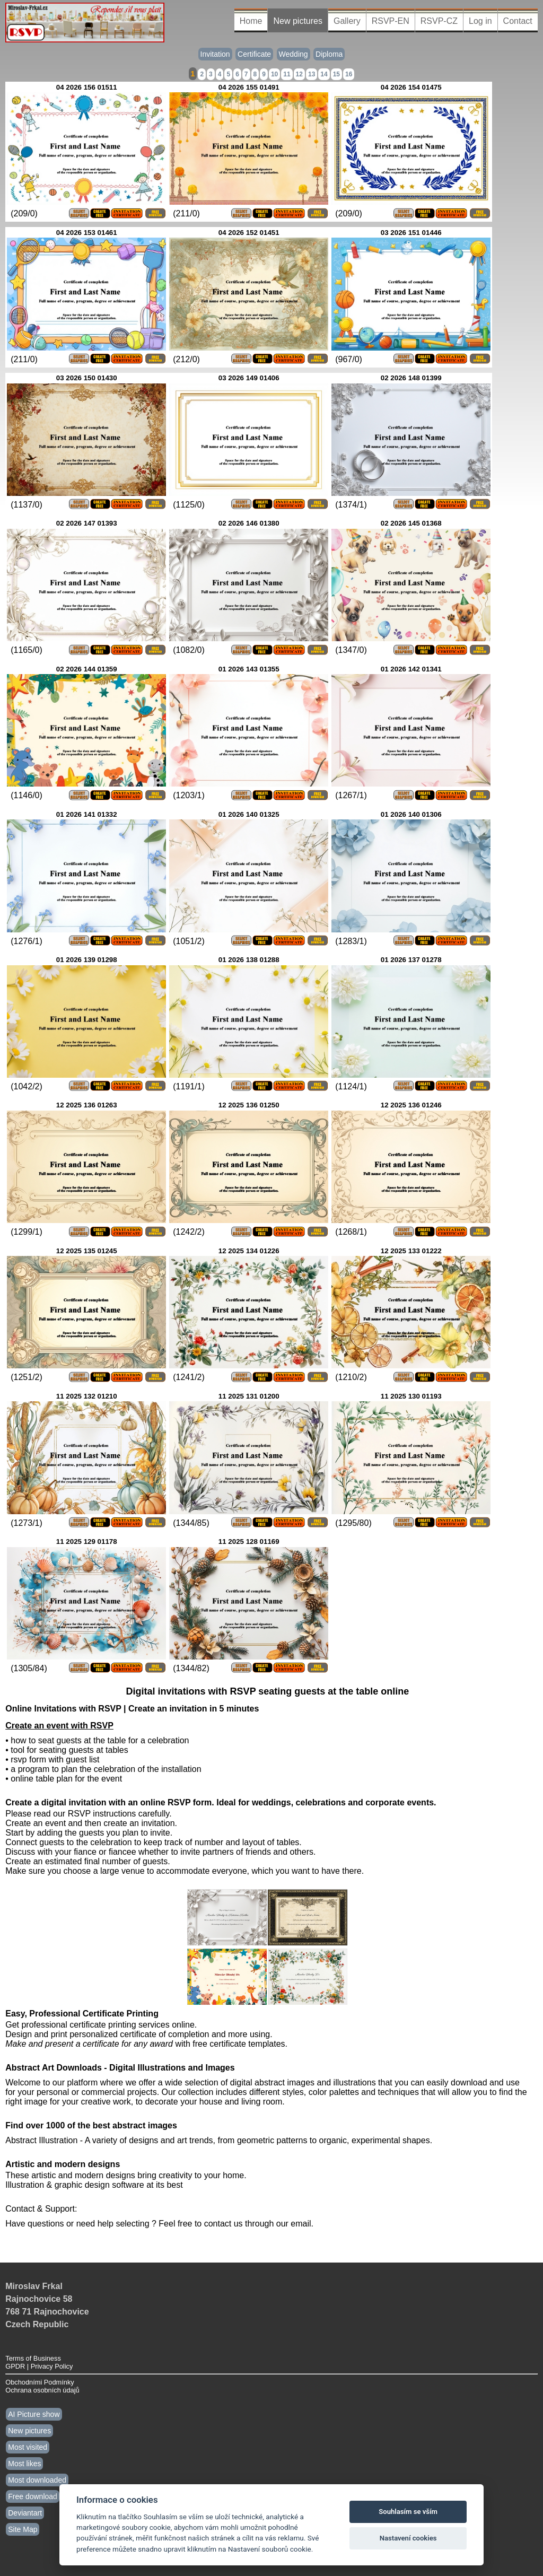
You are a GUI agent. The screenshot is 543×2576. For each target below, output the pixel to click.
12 (299, 74)
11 (286, 74)
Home (251, 20)
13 (311, 74)
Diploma (329, 54)
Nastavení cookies (408, 2538)
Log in (480, 20)
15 (336, 74)
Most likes (24, 2463)
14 (323, 74)
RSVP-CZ (439, 20)
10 (274, 74)
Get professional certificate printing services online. (101, 2024)
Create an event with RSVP (59, 1725)
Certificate (254, 54)
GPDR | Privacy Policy (39, 2366)
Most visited (27, 2447)
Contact (517, 20)
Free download (32, 2496)
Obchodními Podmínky (39, 2382)
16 (348, 74)
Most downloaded (37, 2480)
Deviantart (25, 2513)
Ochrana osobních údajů (42, 2390)
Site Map (22, 2529)
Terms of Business (33, 2358)
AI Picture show (33, 2414)
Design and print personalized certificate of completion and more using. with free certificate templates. (146, 2039)
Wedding (293, 54)
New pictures (297, 20)
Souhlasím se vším (408, 2512)
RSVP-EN (390, 20)
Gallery (347, 20)
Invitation (215, 54)
